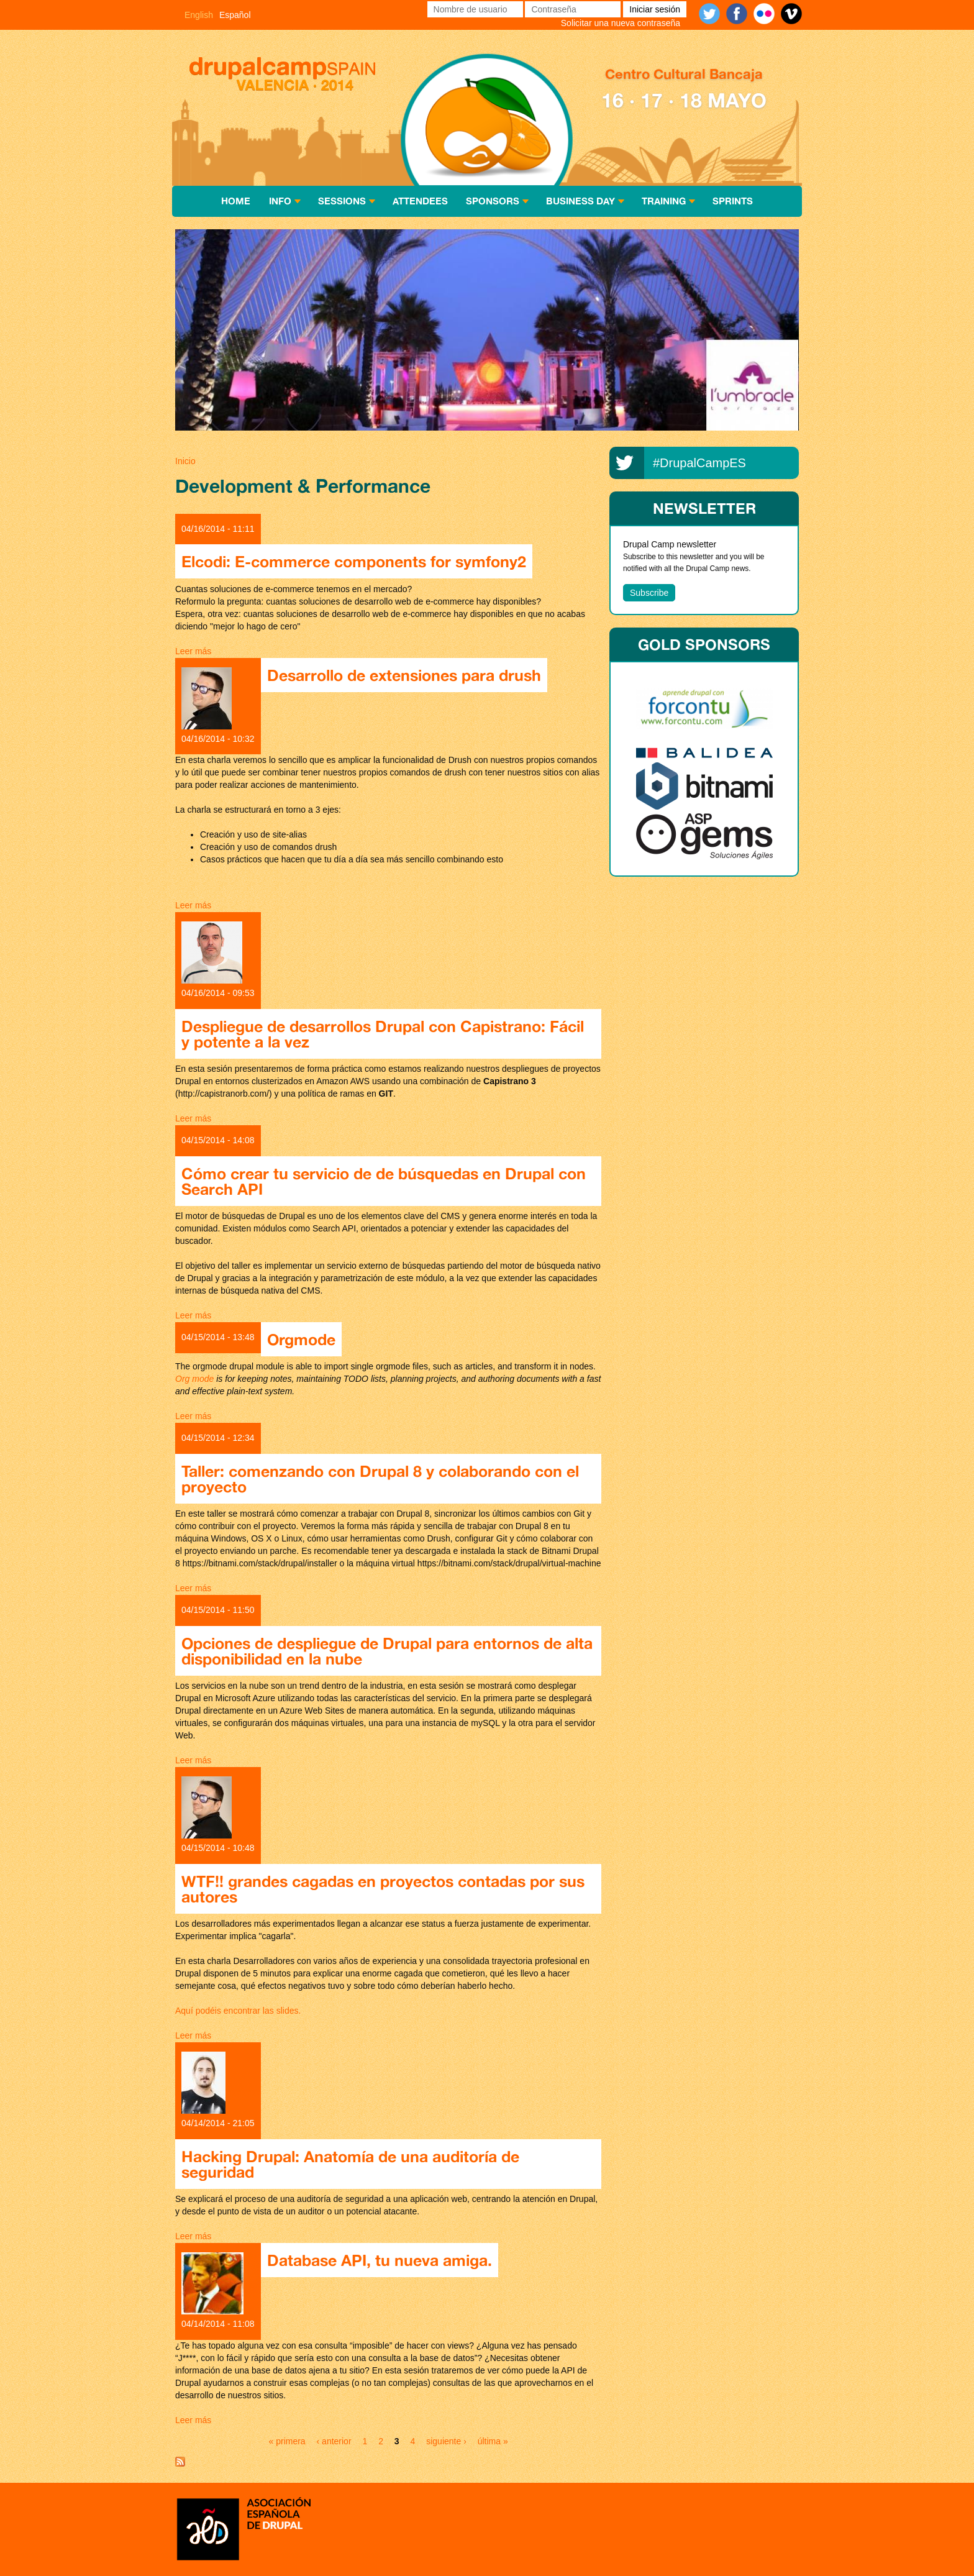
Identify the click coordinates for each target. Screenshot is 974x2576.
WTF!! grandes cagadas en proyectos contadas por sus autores (383, 1888)
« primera (287, 2441)
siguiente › (446, 2441)
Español (235, 15)
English (198, 15)
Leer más (193, 651)
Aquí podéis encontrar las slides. (238, 2011)
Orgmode (301, 1339)
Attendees (420, 201)
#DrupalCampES (699, 463)
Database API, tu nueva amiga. (379, 2260)
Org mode (194, 1379)
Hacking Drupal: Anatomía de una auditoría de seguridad (350, 2164)
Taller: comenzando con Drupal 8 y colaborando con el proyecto (380, 1478)
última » (493, 2441)
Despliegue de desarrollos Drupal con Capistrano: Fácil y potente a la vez (382, 1033)
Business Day (580, 201)
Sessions (342, 201)
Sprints (732, 201)
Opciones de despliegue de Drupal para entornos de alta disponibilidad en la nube (387, 1650)
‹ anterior (334, 2441)
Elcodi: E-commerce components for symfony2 (353, 561)
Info (280, 201)
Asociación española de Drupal (243, 2527)
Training (664, 201)
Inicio (185, 461)
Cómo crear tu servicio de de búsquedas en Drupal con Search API (383, 1181)
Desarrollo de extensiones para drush (404, 675)
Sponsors (492, 201)
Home (235, 201)
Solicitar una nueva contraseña (620, 23)
